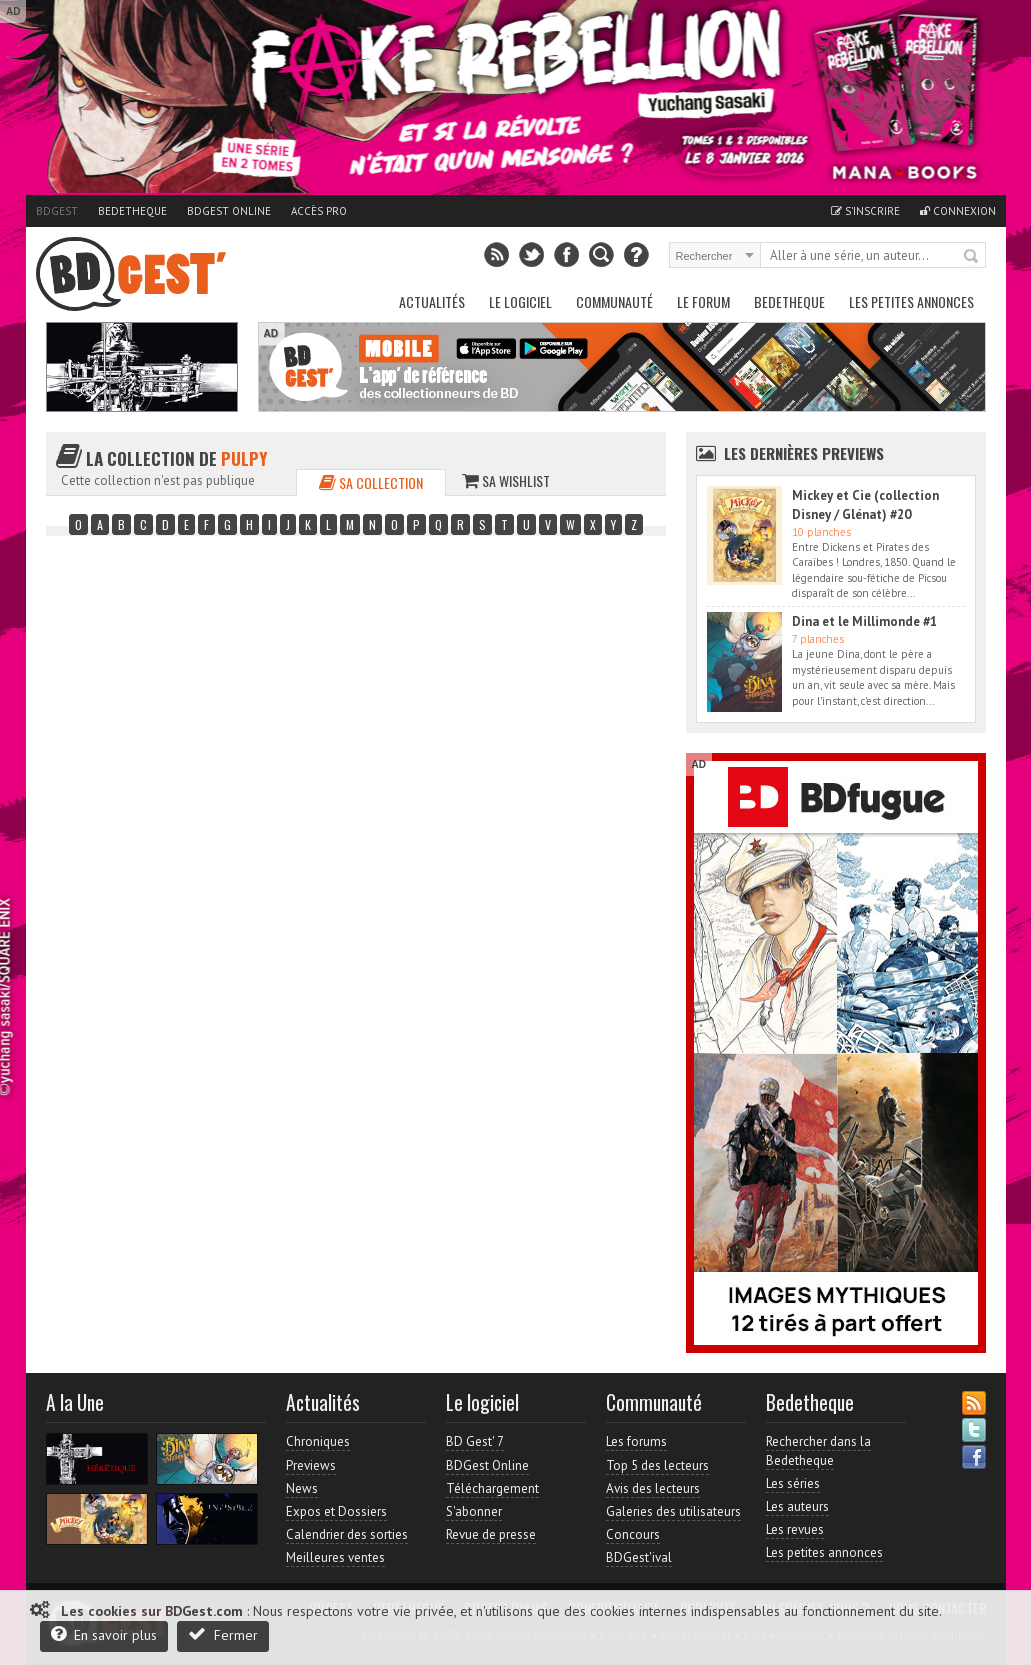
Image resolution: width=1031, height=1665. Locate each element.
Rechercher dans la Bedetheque (818, 1450)
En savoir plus (104, 1634)
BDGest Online (229, 211)
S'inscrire (865, 211)
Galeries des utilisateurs (673, 1511)
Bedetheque (132, 211)
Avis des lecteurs (653, 1488)
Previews (311, 1465)
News (302, 1488)
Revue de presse (491, 1534)
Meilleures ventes (335, 1557)
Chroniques (318, 1441)
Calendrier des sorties (347, 1534)
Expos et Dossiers (336, 1511)
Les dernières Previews (804, 453)
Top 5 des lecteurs (657, 1465)
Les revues (795, 1529)
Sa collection (371, 482)
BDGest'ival (639, 1557)
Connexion (958, 211)
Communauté (614, 301)
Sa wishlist (506, 480)
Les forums (636, 1441)
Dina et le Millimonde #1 (864, 621)
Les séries (793, 1483)
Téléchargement (492, 1488)
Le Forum (703, 301)
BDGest (57, 211)
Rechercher (972, 257)
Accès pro (319, 211)
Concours (633, 1534)
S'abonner (474, 1511)
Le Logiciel (520, 301)
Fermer (223, 1634)
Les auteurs (797, 1506)
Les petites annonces (911, 301)
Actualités (432, 301)
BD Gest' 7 (475, 1441)
